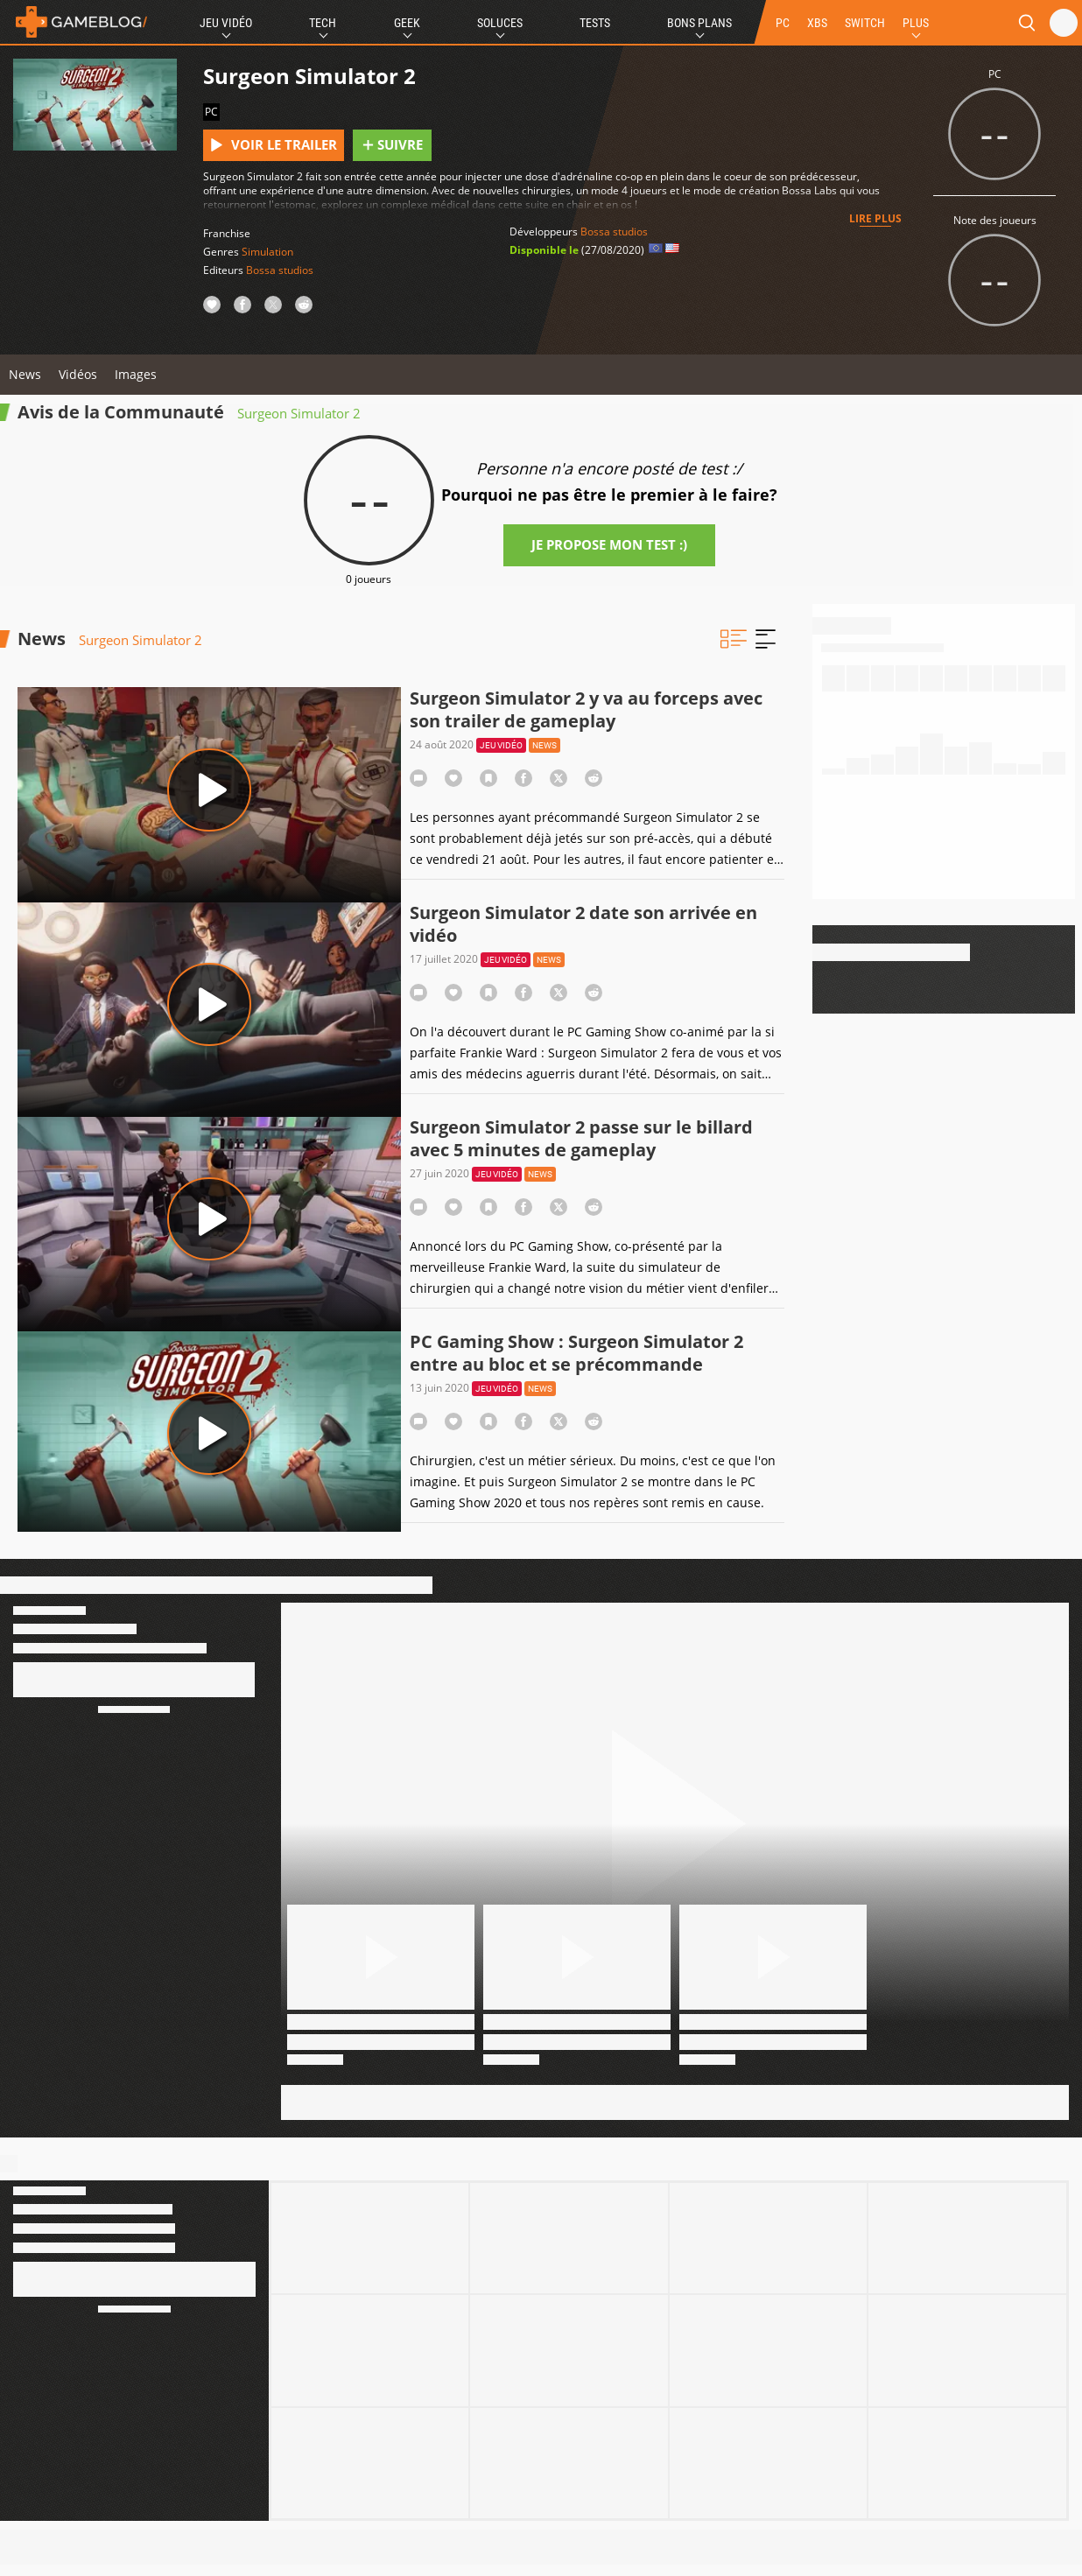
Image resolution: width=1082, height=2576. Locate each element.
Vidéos (78, 374)
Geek (407, 23)
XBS (817, 23)
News (25, 374)
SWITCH (865, 23)
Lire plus (875, 218)
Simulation (267, 251)
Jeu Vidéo (226, 23)
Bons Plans (699, 23)
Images (136, 374)
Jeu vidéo (501, 745)
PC (783, 23)
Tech (322, 23)
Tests (595, 23)
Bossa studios (279, 270)
